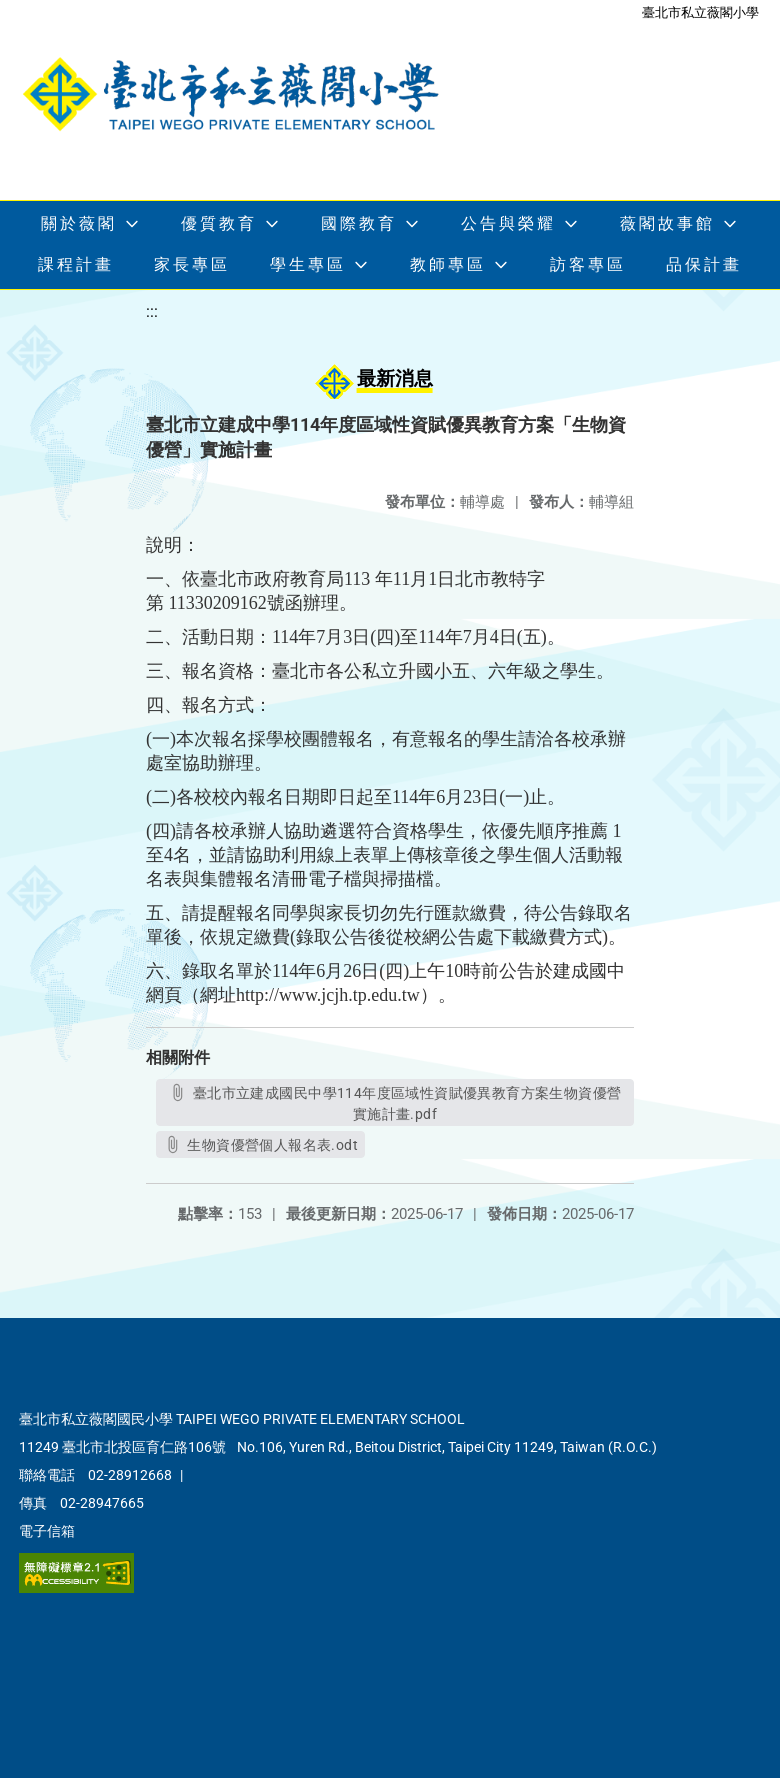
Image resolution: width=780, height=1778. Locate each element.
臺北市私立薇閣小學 (700, 12)
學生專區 (308, 264)
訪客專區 (588, 264)
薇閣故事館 (667, 223)
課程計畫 (76, 264)
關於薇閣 (79, 223)
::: (152, 311)
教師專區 (448, 264)
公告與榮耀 (508, 223)
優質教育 (219, 223)
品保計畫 (704, 264)
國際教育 (359, 223)
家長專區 (192, 264)
